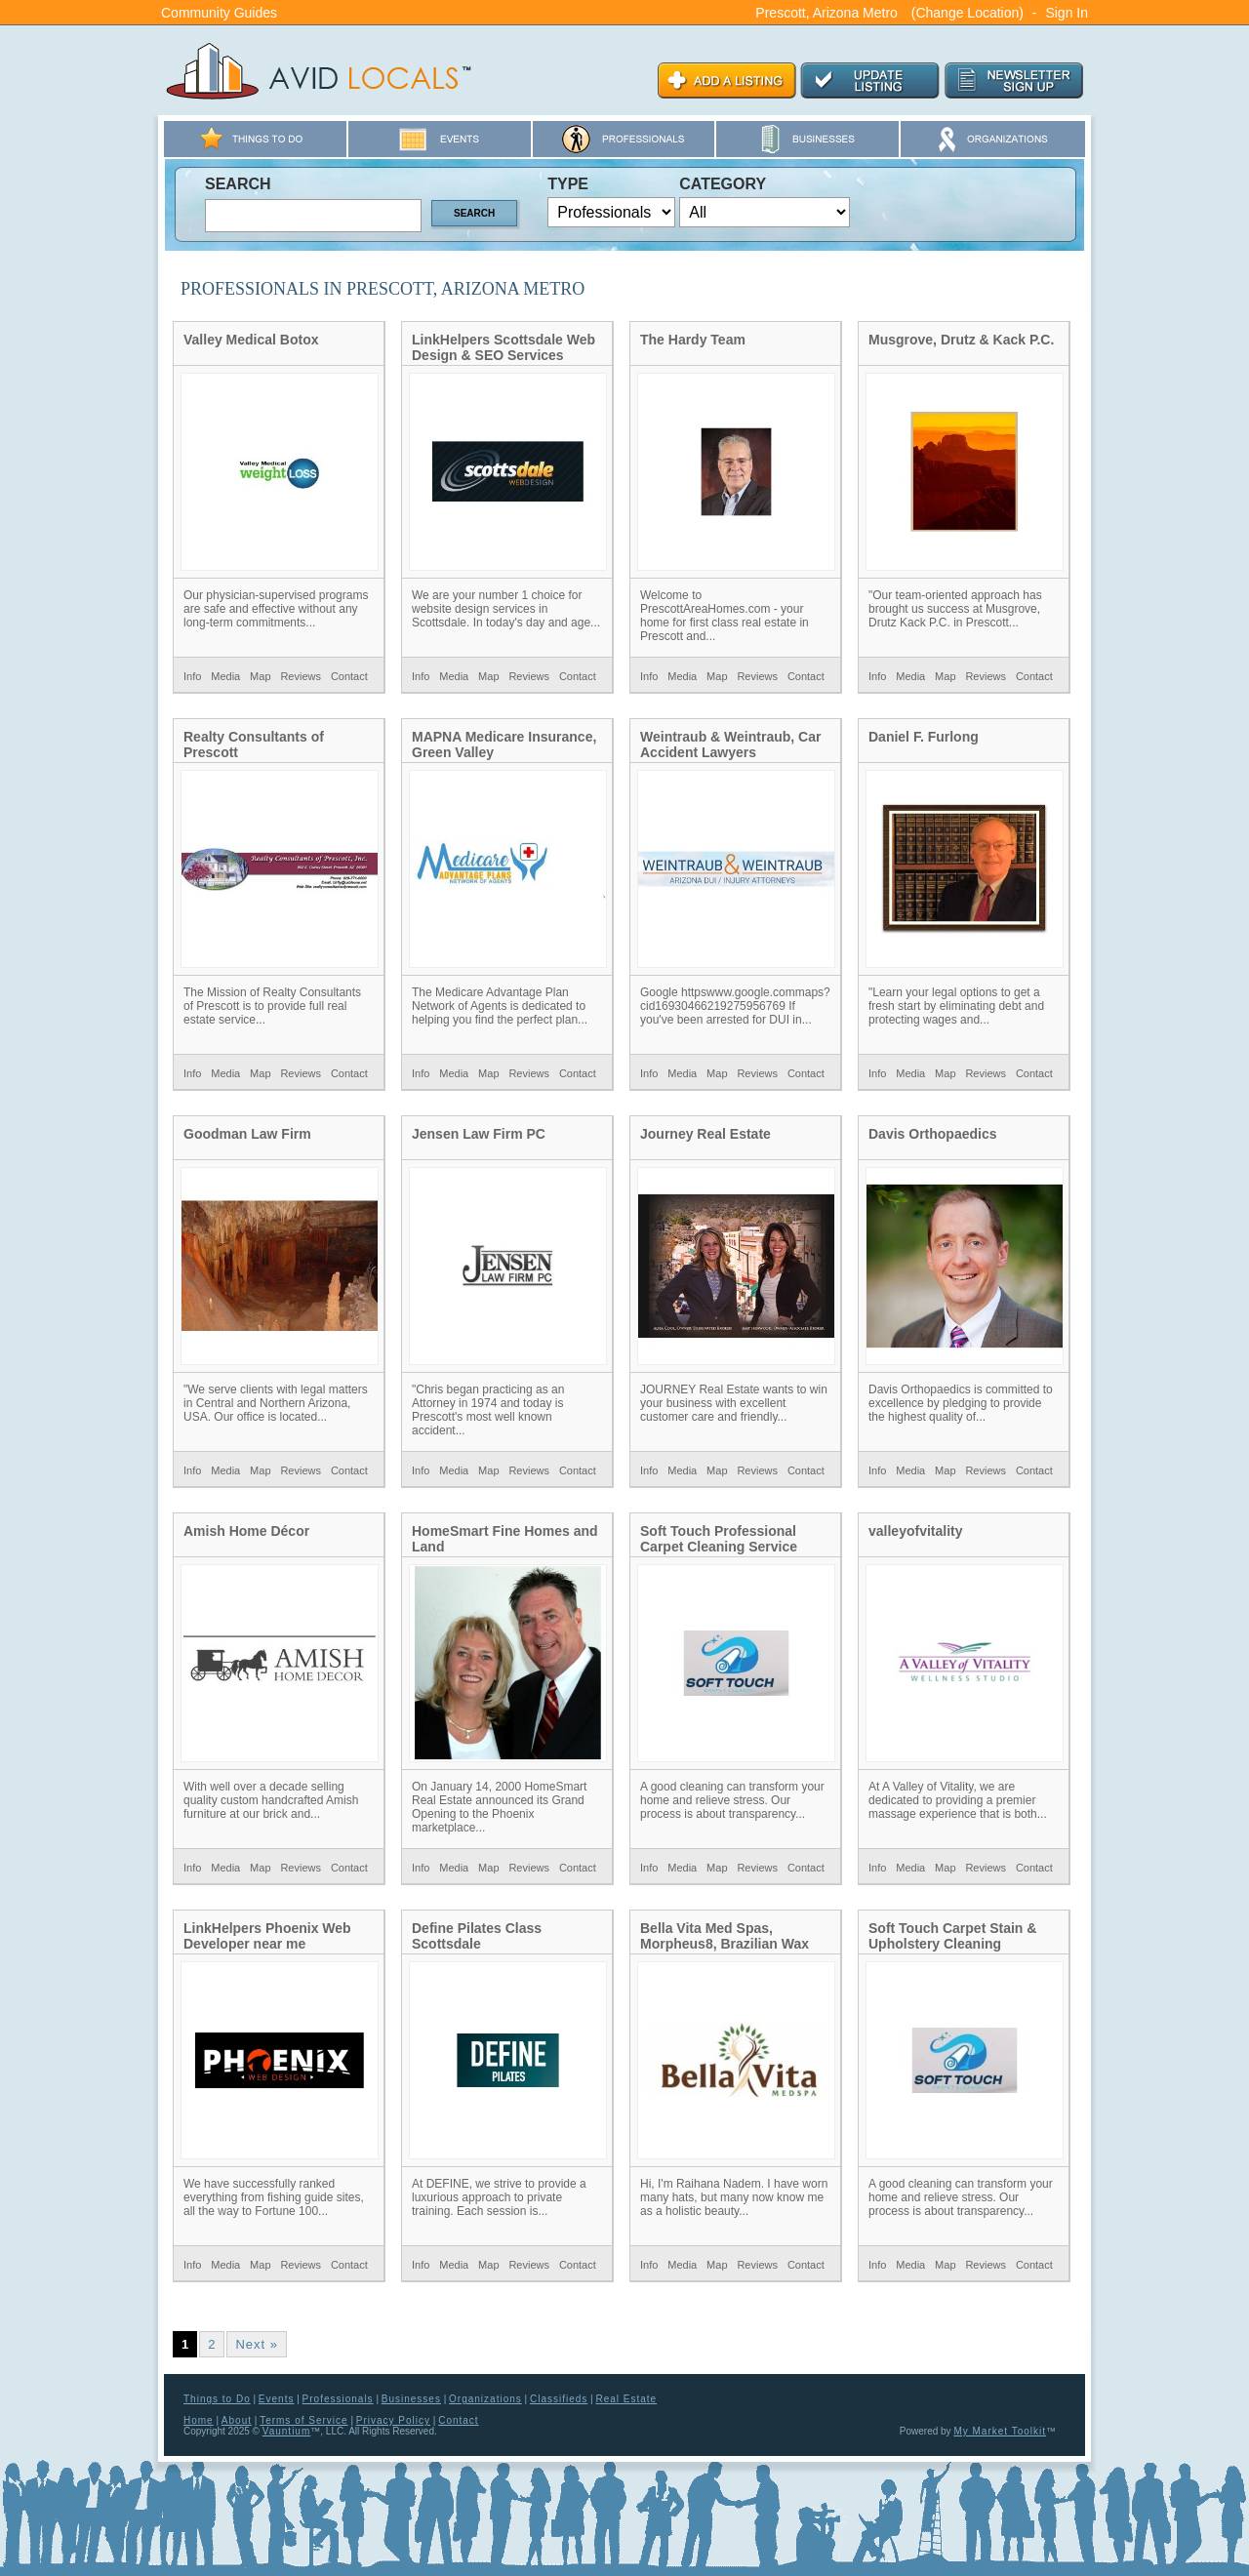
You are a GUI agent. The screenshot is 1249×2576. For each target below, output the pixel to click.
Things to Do (217, 2399)
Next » (256, 2344)
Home (198, 2420)
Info (192, 676)
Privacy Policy (393, 2420)
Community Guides (219, 12)
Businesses (411, 2399)
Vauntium (286, 2431)
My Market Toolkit (999, 2431)
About (237, 2420)
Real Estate (626, 2399)
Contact (349, 676)
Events (277, 2399)
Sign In (1066, 12)
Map (260, 676)
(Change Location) (967, 12)
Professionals (338, 2399)
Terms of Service (303, 2420)
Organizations (485, 2399)
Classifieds (558, 2399)
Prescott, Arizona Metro (826, 12)
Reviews (300, 676)
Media (225, 676)
